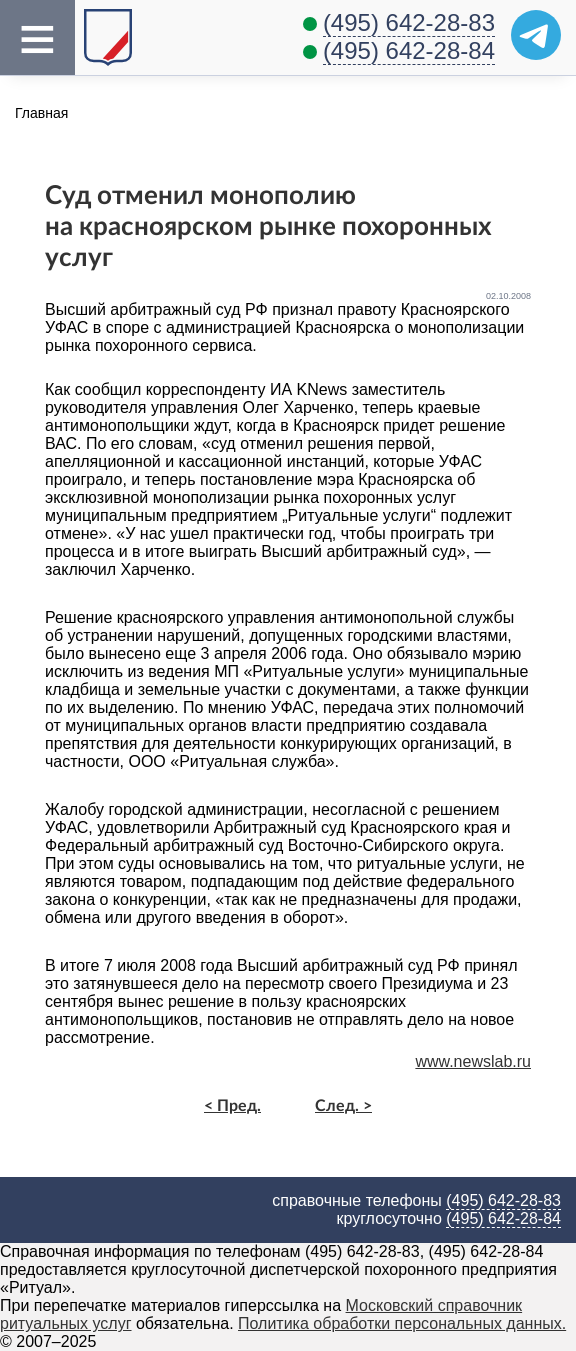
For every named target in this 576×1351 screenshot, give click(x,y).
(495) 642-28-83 (409, 22)
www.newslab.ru (473, 1061)
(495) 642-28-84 (409, 50)
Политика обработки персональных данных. (402, 1323)
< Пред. (232, 1106)
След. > (343, 1106)
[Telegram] (536, 35)
